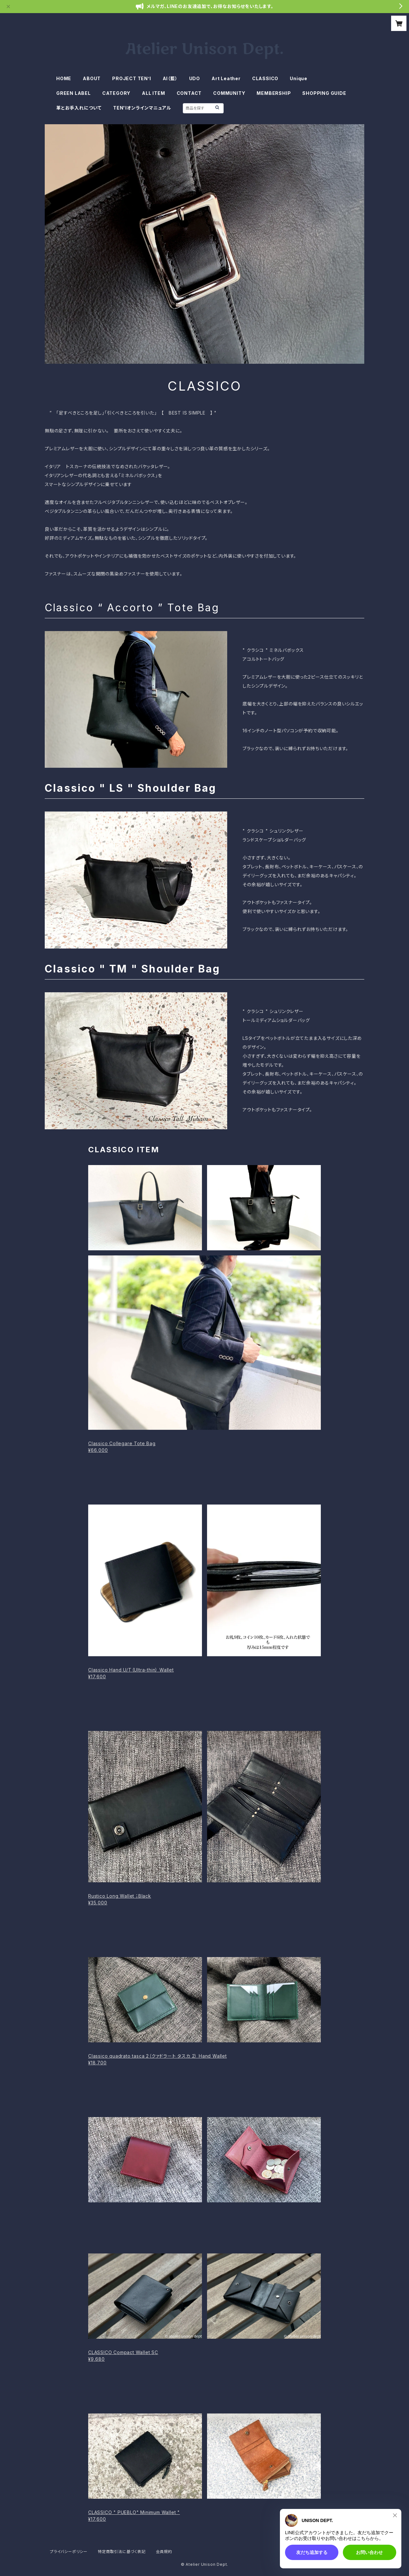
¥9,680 (96, 2359)
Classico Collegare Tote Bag (122, 1443)
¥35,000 (97, 1902)
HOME (63, 78)
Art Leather (226, 78)
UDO (194, 78)
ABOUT (92, 78)
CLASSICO (265, 78)
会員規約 (164, 2551)
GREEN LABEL (73, 93)
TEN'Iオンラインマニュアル (142, 108)
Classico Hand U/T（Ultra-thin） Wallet (131, 1670)
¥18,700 (97, 2062)
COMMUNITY (229, 93)
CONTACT (189, 93)
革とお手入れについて (79, 108)
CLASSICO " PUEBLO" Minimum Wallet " (134, 2512)
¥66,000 (98, 1450)
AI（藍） (170, 78)
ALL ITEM (153, 93)
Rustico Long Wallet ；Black (119, 1896)
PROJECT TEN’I (131, 78)
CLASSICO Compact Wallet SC (123, 2352)
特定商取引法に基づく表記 (122, 2551)
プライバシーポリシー (69, 2551)
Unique (298, 78)
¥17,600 (97, 1676)
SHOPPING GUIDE (324, 93)
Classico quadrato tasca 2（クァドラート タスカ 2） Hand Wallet (157, 2056)
